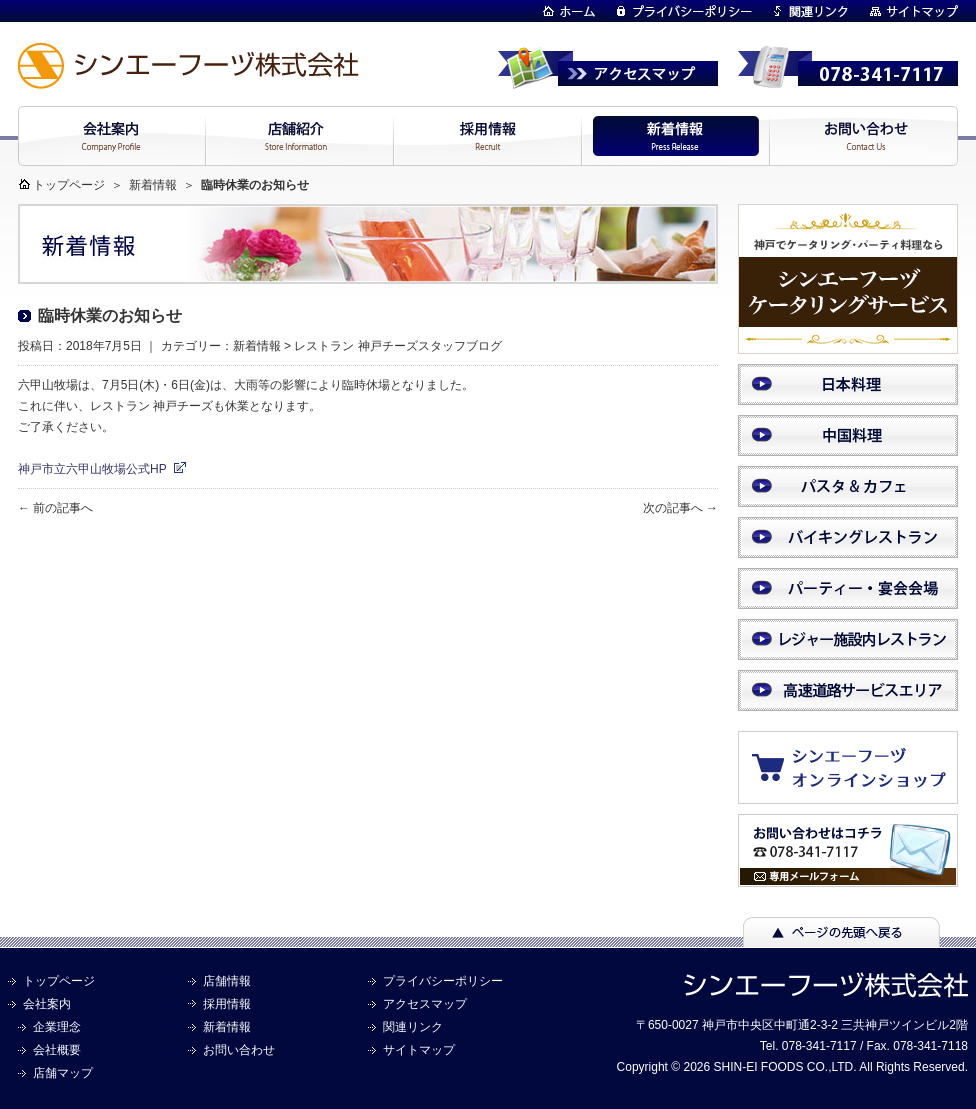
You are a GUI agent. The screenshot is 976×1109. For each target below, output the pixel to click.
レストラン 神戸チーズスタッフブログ (397, 346)
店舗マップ (63, 1073)
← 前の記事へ (55, 508)
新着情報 (153, 185)
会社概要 (57, 1050)
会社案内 (47, 1004)
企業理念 (57, 1027)
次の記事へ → (680, 508)
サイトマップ (419, 1050)
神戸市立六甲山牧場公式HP (92, 469)
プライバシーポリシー (443, 981)
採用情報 (227, 1004)
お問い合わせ (239, 1050)
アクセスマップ (425, 1004)
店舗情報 (227, 981)
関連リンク (413, 1027)
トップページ (69, 185)
